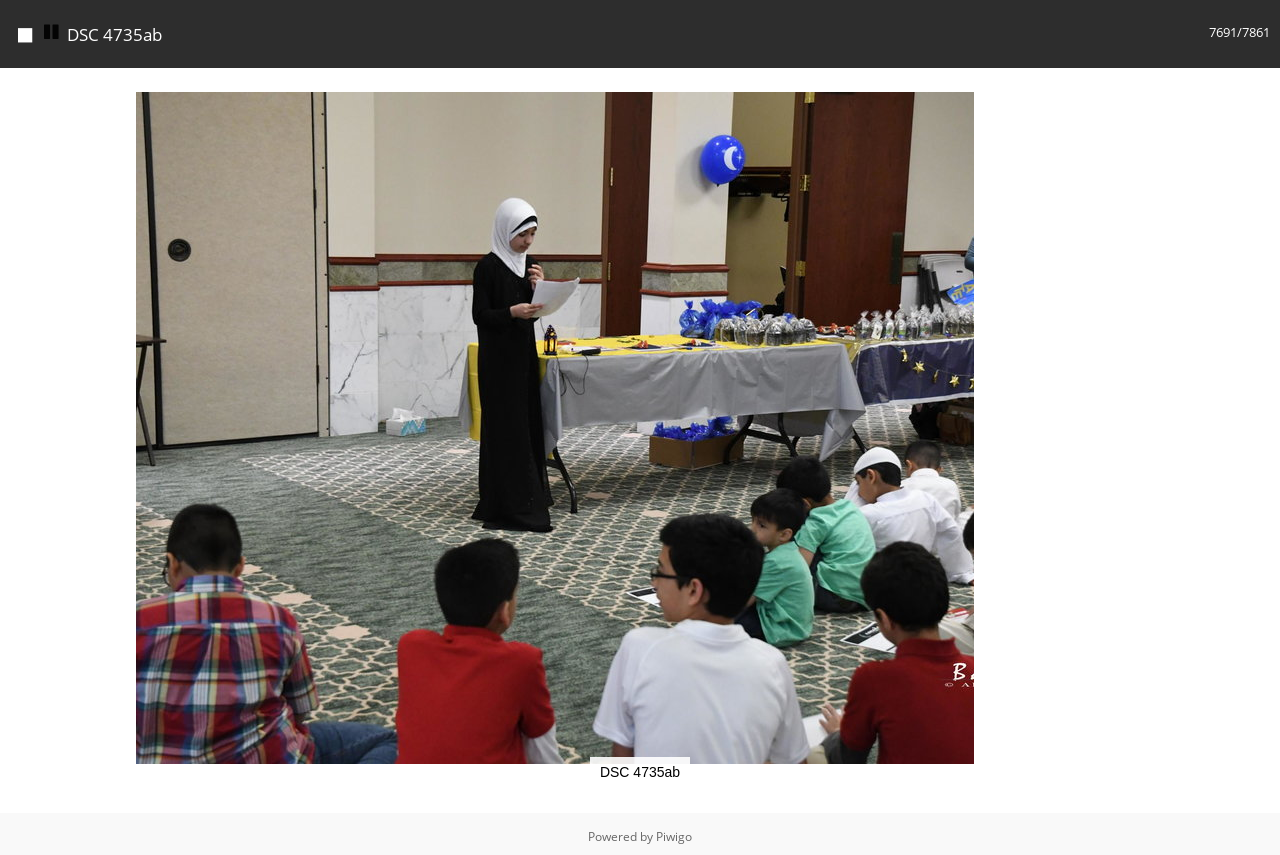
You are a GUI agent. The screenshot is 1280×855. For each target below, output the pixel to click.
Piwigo (674, 836)
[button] (956, 86)
